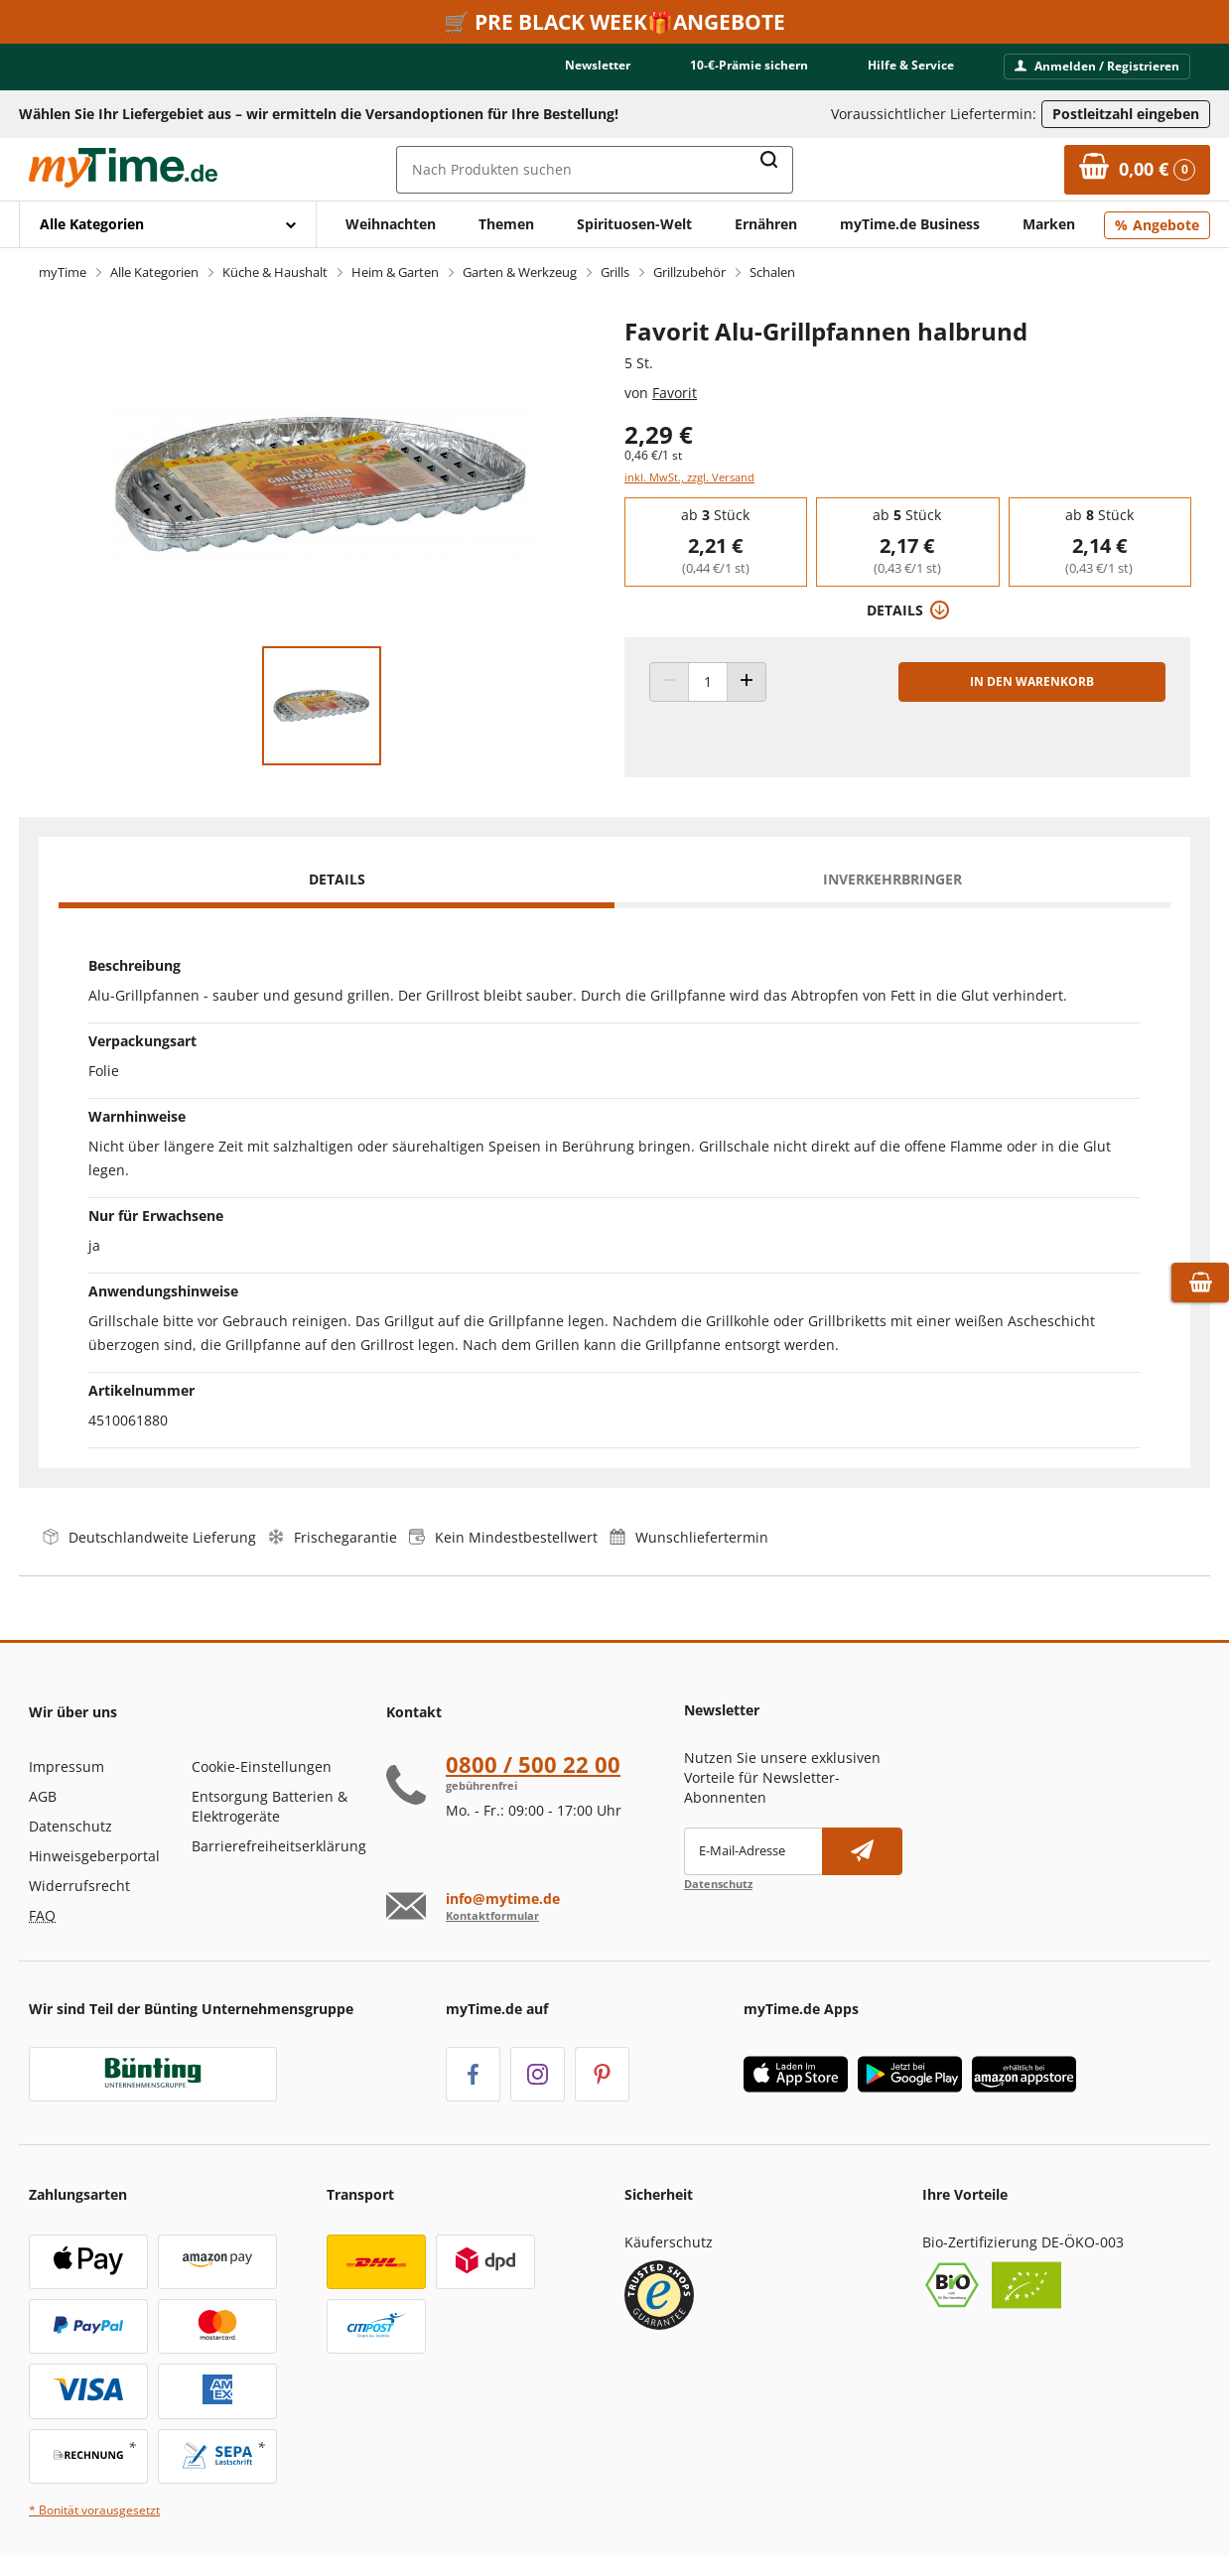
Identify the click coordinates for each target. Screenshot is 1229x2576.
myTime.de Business (910, 223)
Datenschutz (70, 1826)
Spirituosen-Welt (634, 223)
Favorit (674, 392)
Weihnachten (390, 223)
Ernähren (766, 223)
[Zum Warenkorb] (1137, 170)
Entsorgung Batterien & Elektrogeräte (269, 1806)
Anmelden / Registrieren (1097, 66)
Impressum (66, 1766)
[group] (715, 541)
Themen (506, 223)
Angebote (1166, 224)
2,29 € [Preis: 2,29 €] (658, 434)
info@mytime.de (503, 1899)
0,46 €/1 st (653, 456)
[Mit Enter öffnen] (168, 224)
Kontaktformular (492, 1915)
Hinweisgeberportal (94, 1855)
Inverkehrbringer (892, 879)
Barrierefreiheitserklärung (279, 1845)
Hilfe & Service (911, 65)
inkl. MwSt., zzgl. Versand (689, 477)
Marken (1049, 223)
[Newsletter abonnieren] (862, 1851)
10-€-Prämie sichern (749, 65)
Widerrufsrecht (79, 1885)
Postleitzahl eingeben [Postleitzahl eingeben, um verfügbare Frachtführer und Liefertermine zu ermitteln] (1125, 113)
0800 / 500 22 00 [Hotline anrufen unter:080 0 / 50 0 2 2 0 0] (533, 1764)
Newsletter (597, 65)
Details (337, 879)
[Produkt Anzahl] (708, 682)
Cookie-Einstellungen (262, 1766)
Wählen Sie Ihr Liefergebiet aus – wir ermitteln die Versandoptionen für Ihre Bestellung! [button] (318, 113)
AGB (43, 1796)
